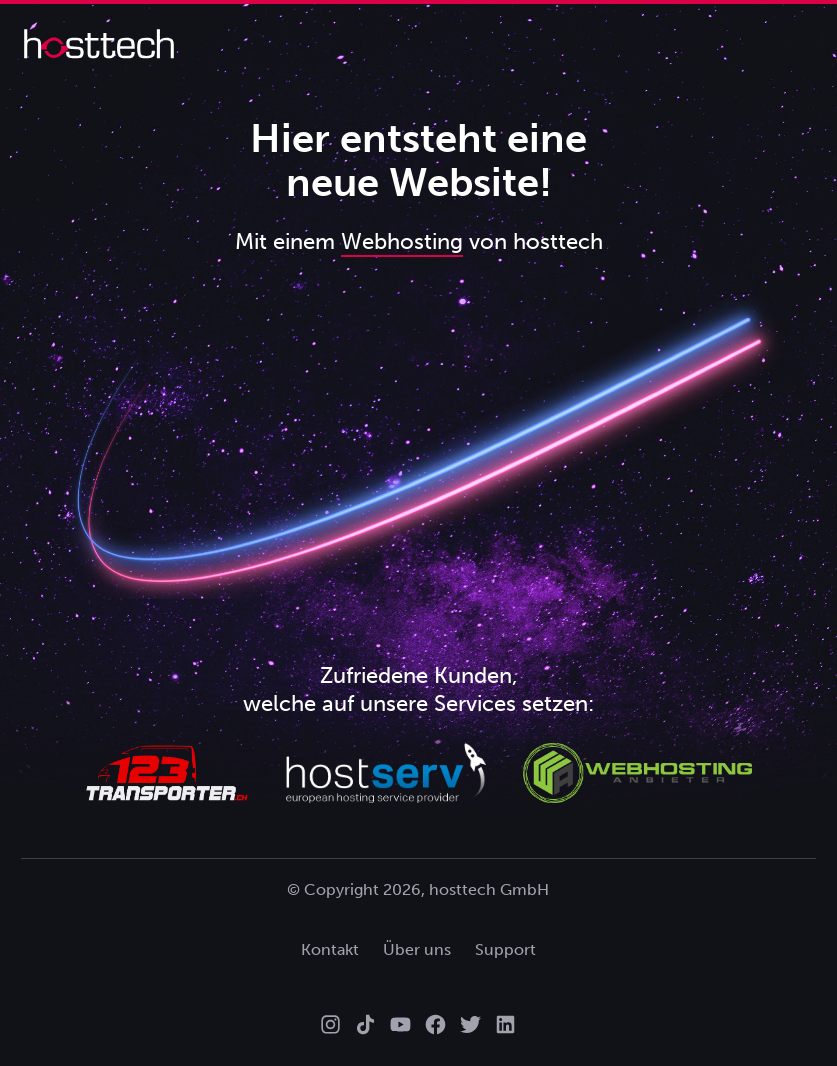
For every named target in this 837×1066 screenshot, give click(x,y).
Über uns (417, 949)
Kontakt (330, 949)
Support (505, 949)
